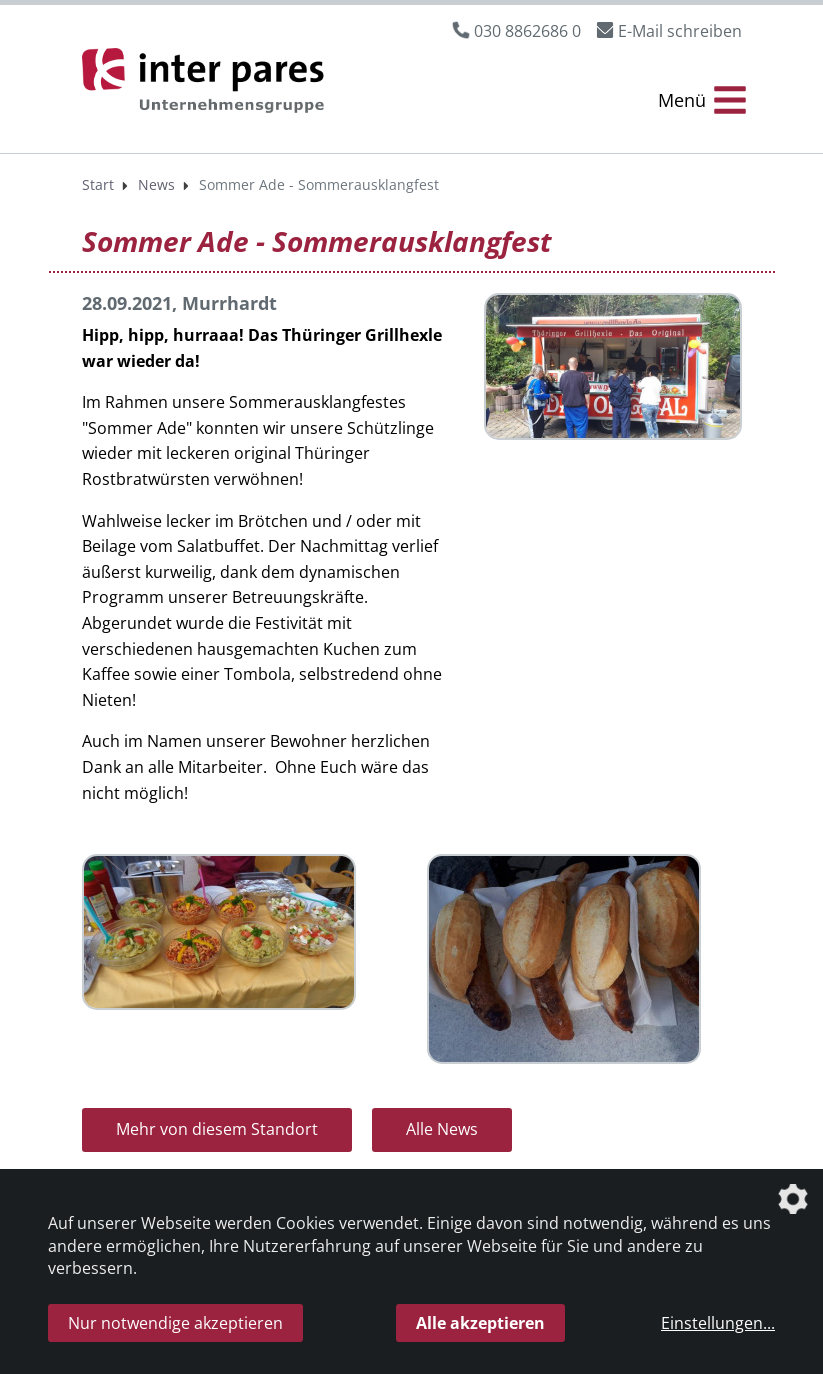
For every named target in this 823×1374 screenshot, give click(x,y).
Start (98, 184)
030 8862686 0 (527, 31)
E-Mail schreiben (680, 31)
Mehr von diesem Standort (217, 1129)
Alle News (442, 1129)
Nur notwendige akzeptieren (175, 1323)
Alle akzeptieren (480, 1323)
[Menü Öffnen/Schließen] (702, 100)
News (156, 184)
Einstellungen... (718, 1323)
